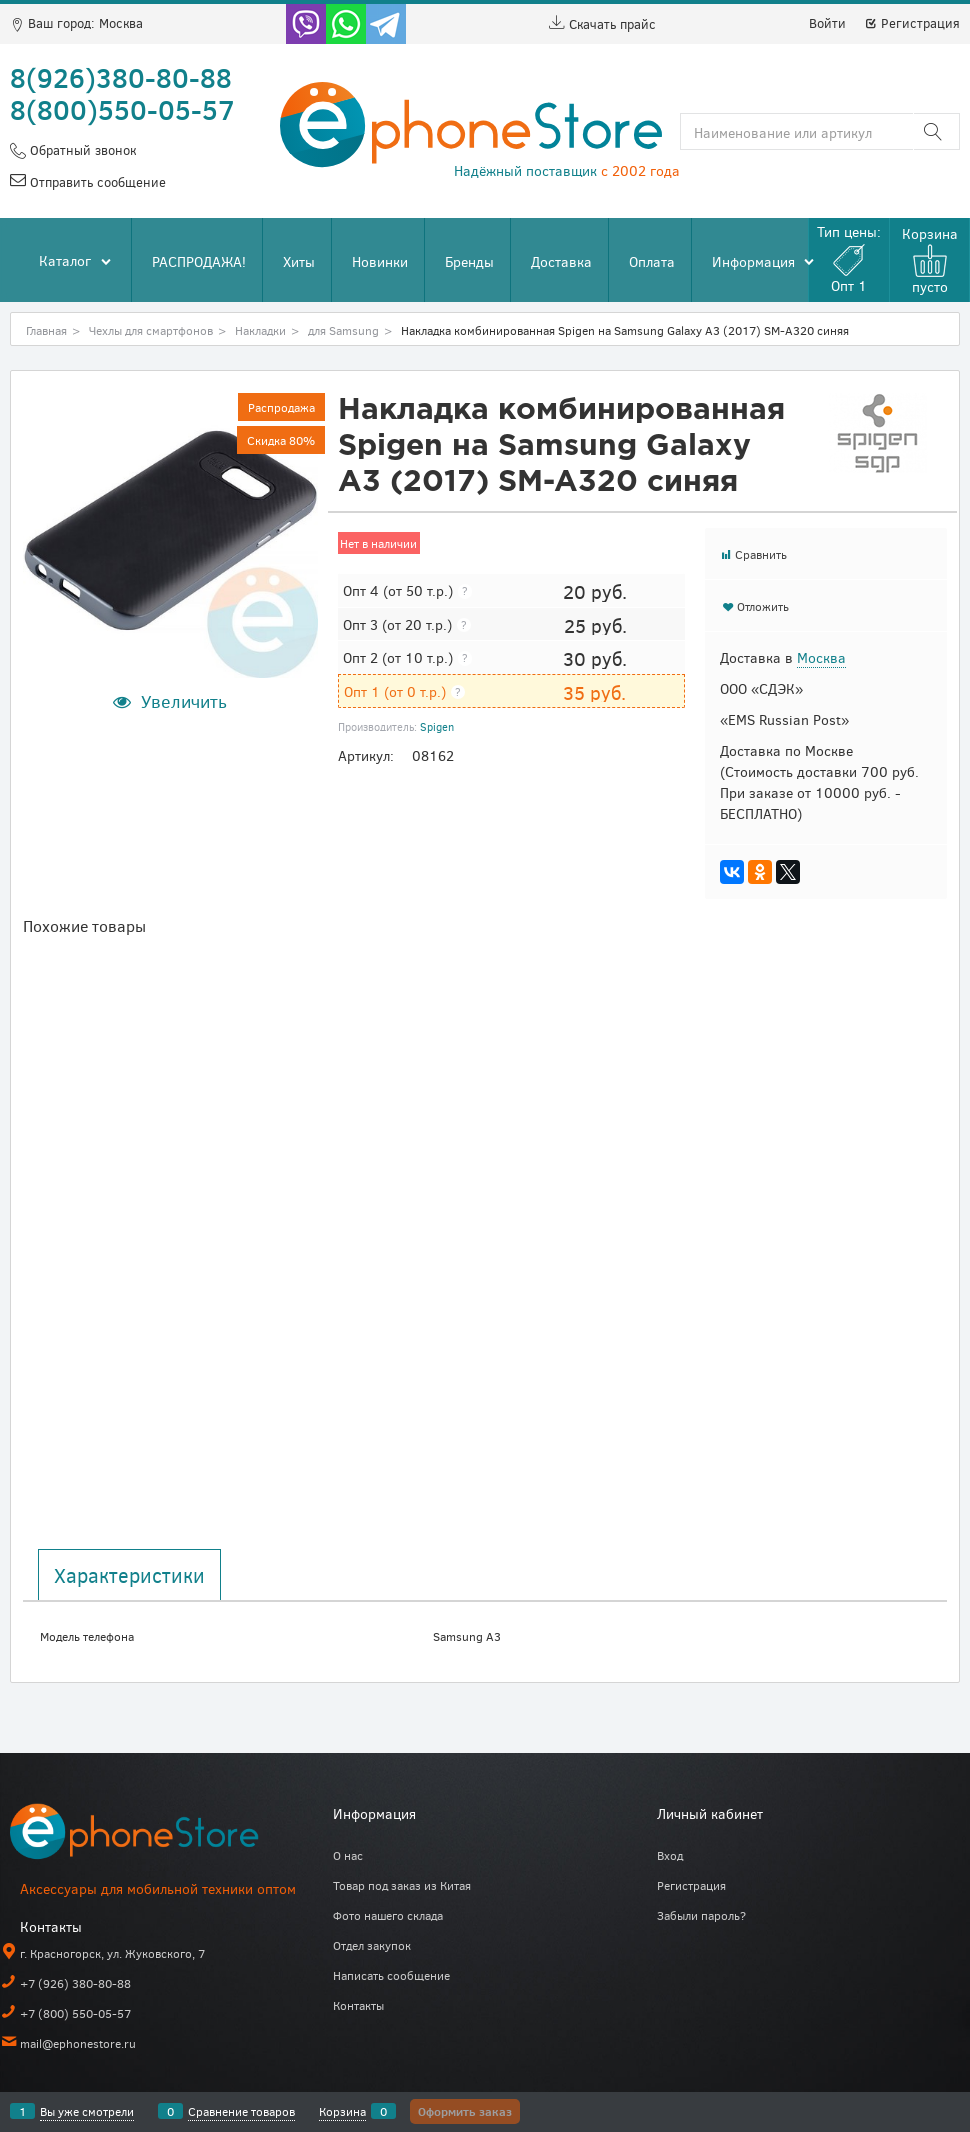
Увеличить (184, 701)
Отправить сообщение (96, 182)
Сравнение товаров (241, 2111)
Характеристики (129, 1575)
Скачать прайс (602, 24)
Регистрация (912, 23)
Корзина (342, 2111)
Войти (827, 23)
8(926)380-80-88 (121, 77)
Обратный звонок (81, 150)
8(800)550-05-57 (122, 109)
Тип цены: (849, 258)
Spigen (437, 726)
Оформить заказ (465, 2111)
